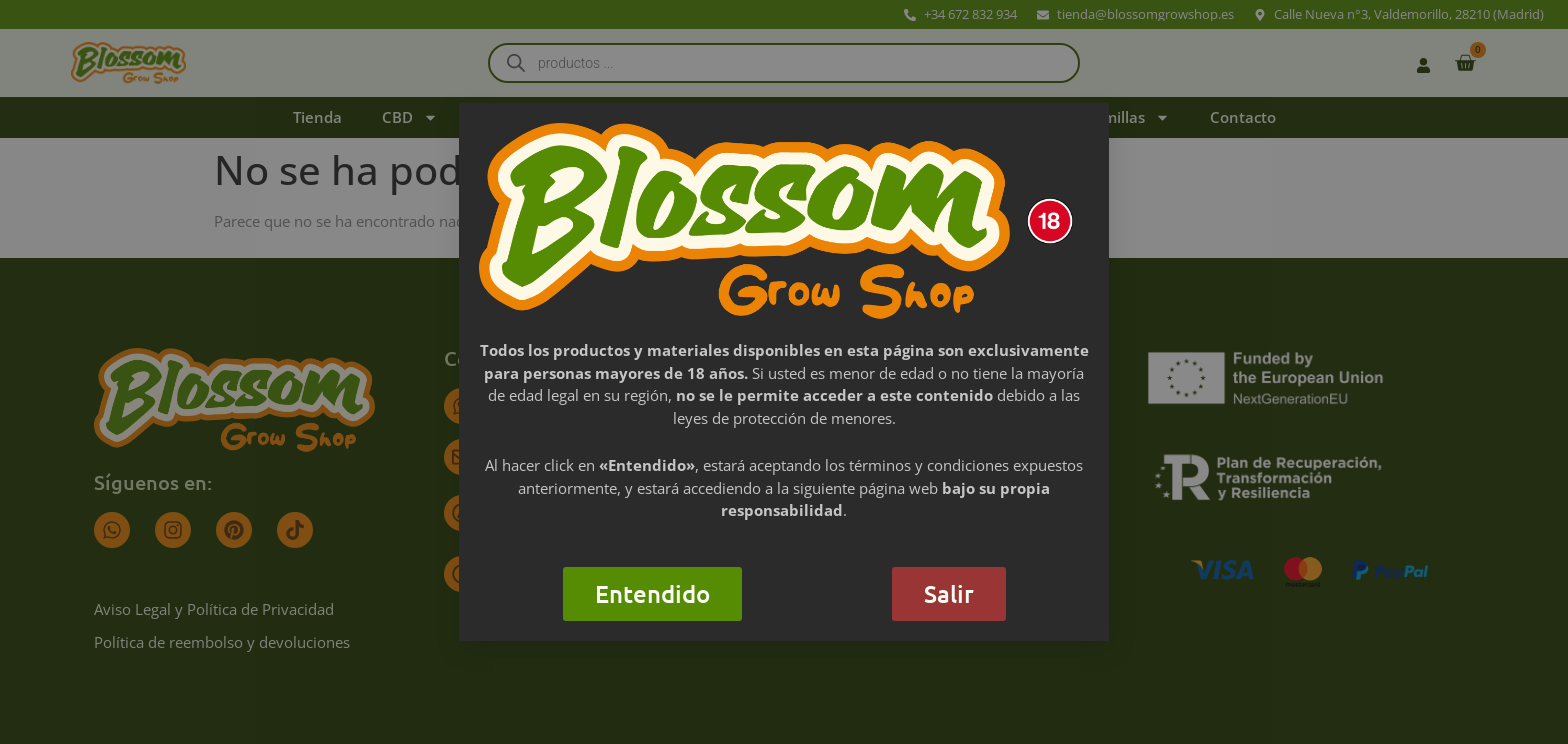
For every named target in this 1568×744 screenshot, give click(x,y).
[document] (784, 372)
